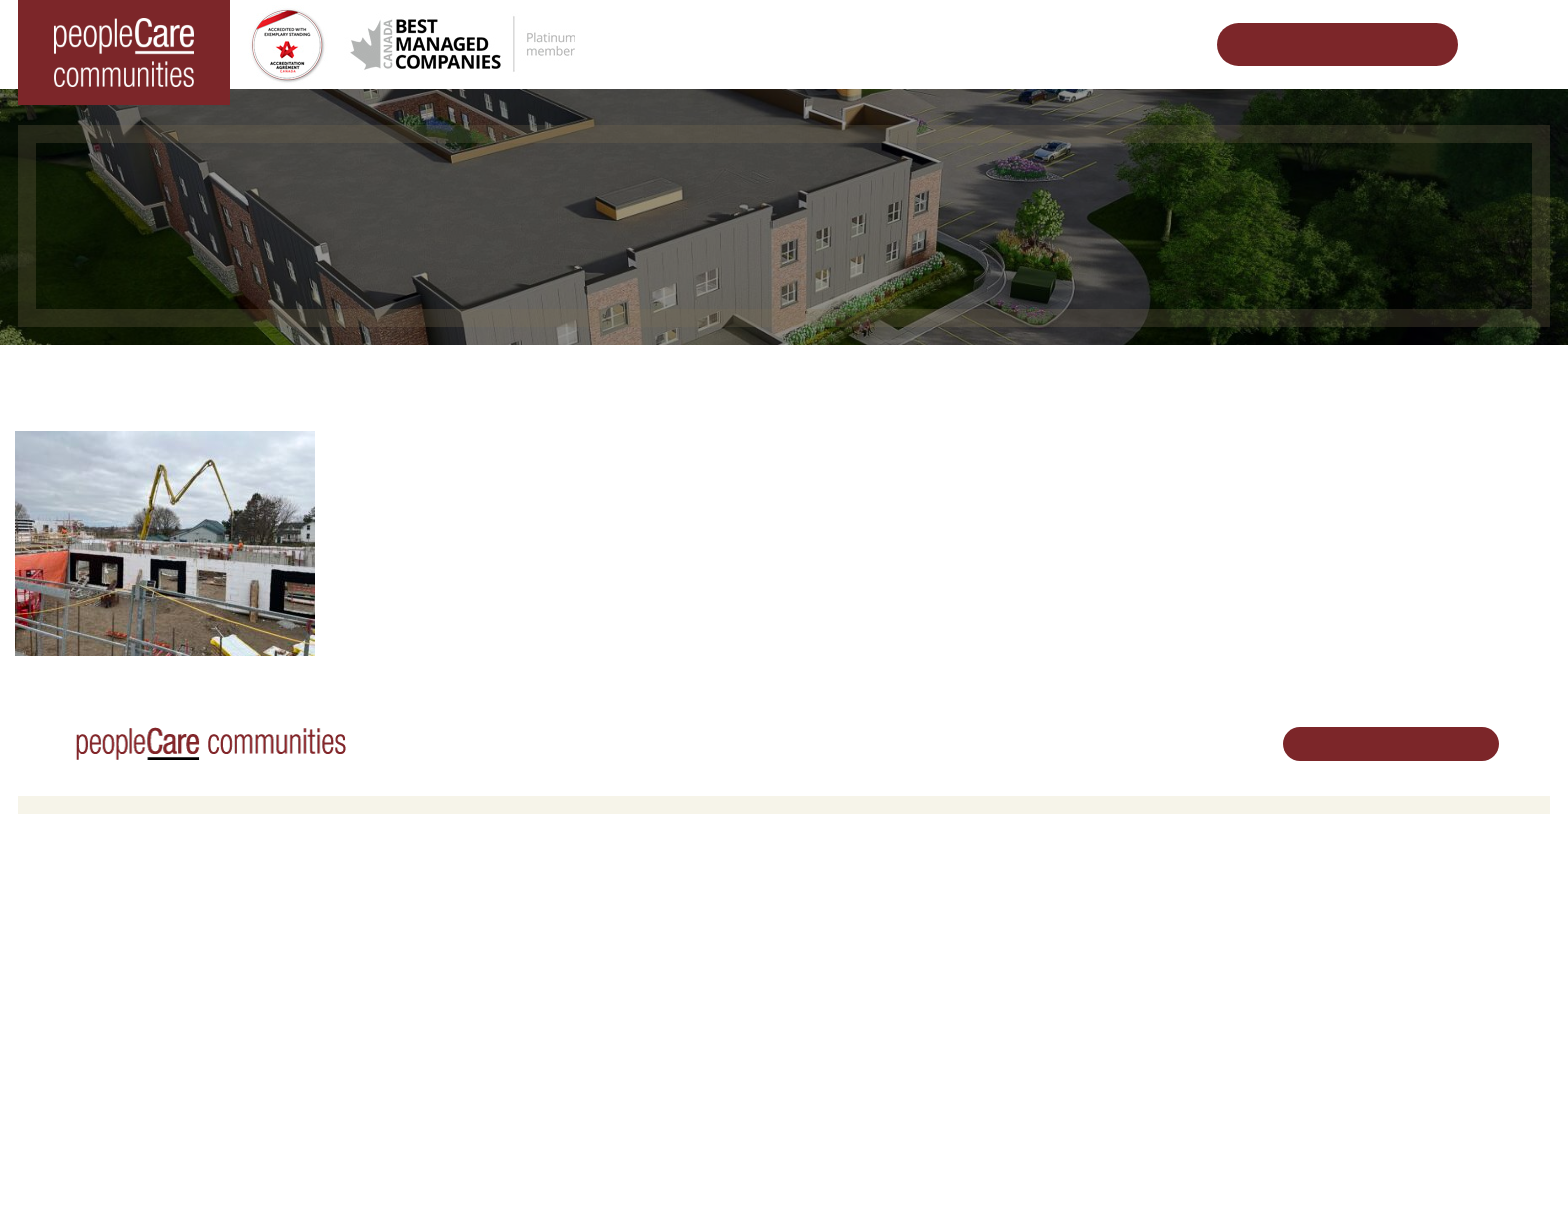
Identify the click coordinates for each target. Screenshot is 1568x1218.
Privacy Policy (408, 1171)
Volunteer (827, 930)
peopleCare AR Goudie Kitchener (133, 930)
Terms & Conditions (297, 1171)
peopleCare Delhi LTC (99, 1058)
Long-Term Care (84, 904)
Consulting (1086, 1026)
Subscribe (1084, 1077)
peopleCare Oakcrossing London (131, 981)
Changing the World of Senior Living (546, 375)
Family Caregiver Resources (501, 981)
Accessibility (1091, 1051)
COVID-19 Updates (474, 955)
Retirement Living (473, 904)
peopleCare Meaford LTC (108, 1032)
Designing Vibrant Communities (810, 375)
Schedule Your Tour (1322, 44)
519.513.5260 (1351, 972)
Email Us (1337, 1006)
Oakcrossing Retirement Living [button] (508, 930)
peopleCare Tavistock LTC (111, 1007)
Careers (823, 904)
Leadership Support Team (1131, 930)
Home (369, 375)
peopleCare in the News (1126, 955)
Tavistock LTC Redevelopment (1055, 375)
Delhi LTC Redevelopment (494, 1007)
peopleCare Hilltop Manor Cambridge (144, 955)
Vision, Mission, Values (1123, 904)
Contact (1079, 1102)
